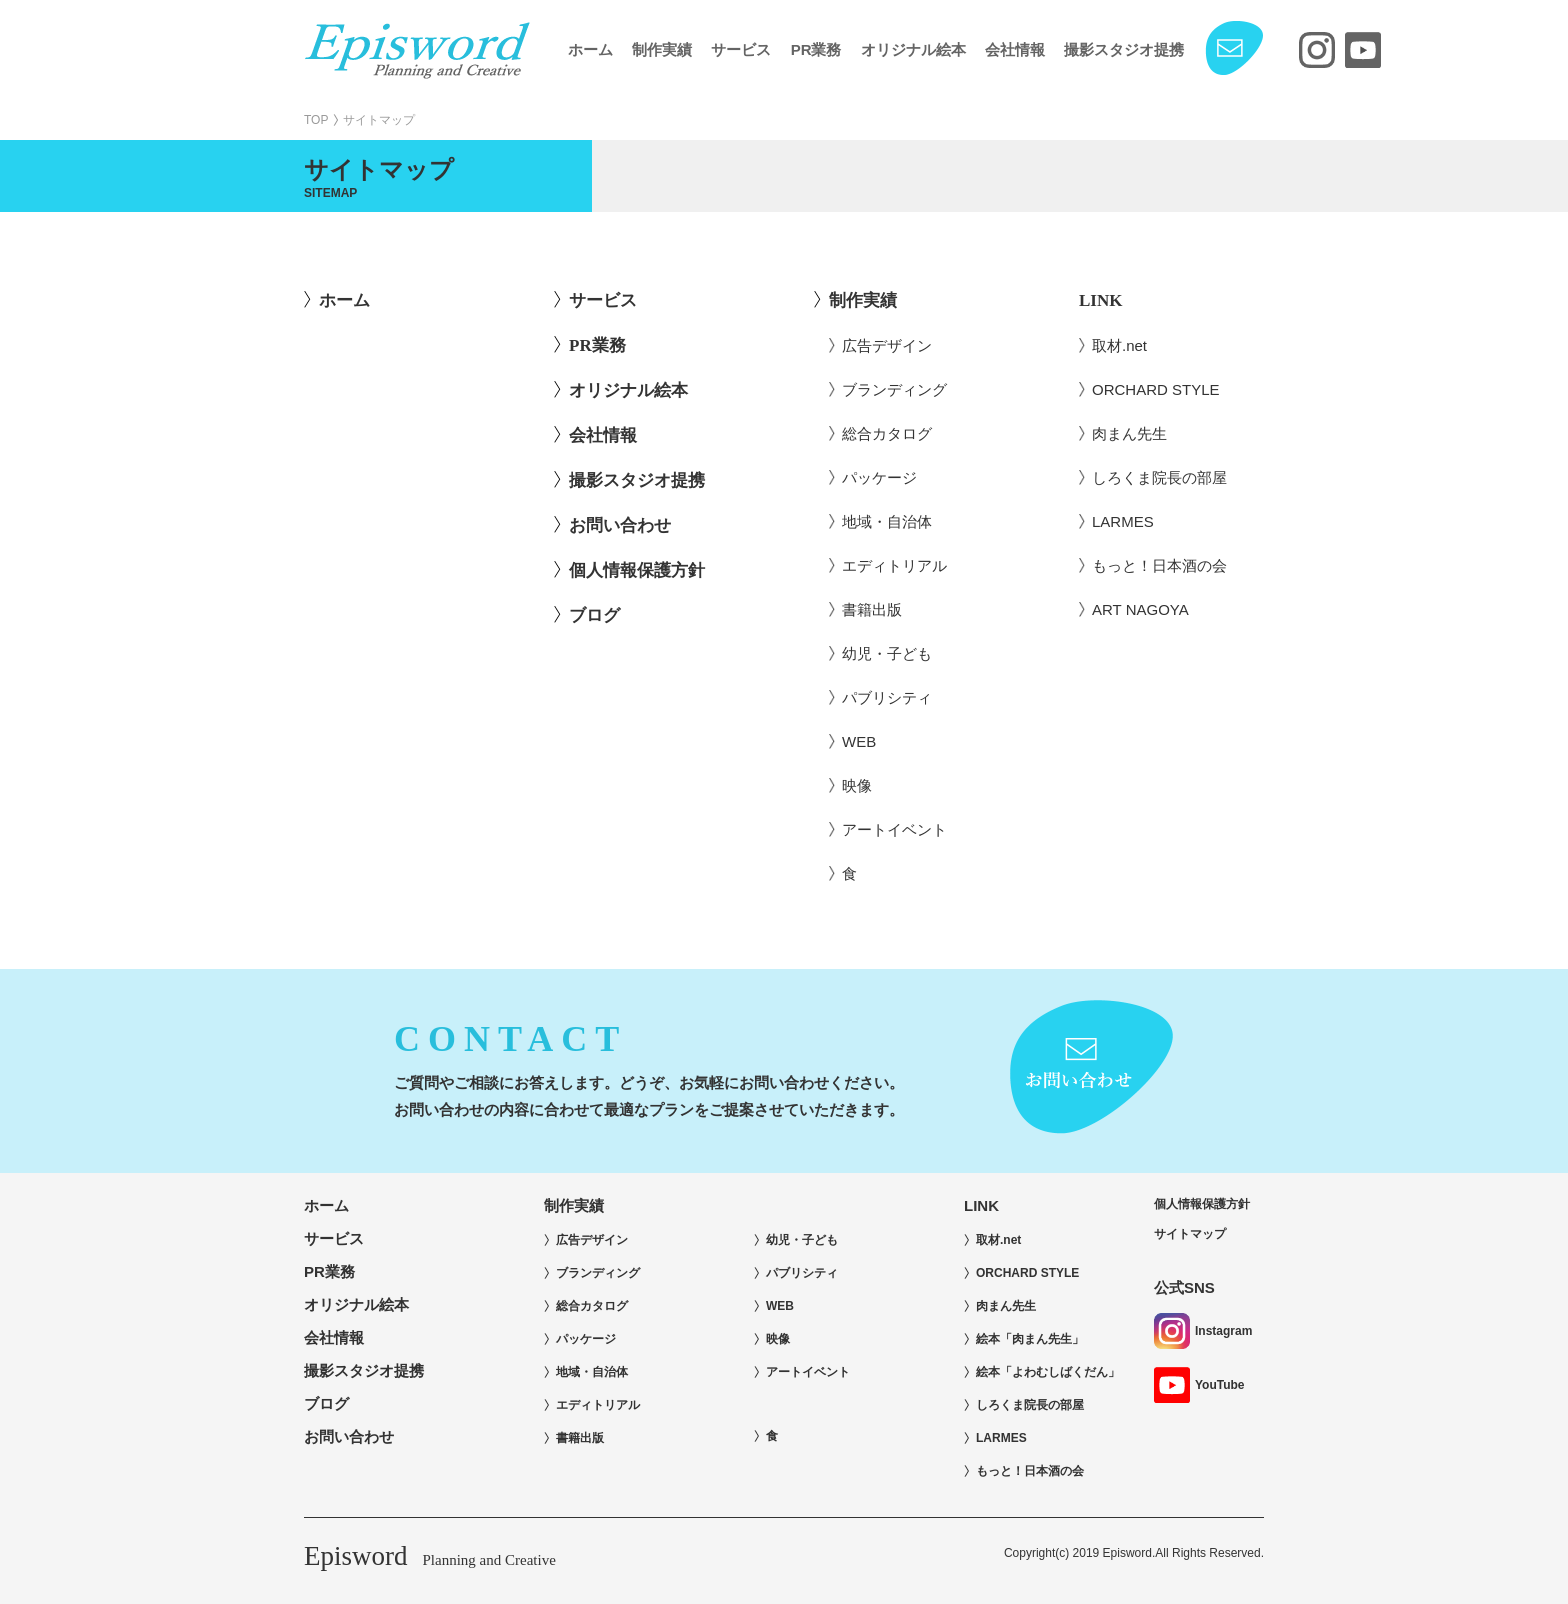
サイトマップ (1190, 1234)
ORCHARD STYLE (1156, 389)
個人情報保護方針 (637, 570)
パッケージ (879, 477)
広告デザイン (887, 345)
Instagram (1203, 1331)
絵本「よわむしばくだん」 (1048, 1372)
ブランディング (894, 389)
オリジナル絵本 (913, 49)
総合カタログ (887, 433)
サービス (741, 49)
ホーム (590, 49)
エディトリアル (894, 565)
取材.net (1119, 345)
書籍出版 (872, 609)
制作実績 (662, 49)
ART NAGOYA (1140, 609)
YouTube (1199, 1385)
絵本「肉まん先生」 (1030, 1339)
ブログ (594, 615)
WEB (859, 741)
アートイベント (894, 829)
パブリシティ (887, 697)
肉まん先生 (1129, 433)
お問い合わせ (620, 525)
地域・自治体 (887, 521)
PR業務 (816, 49)
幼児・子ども (887, 653)
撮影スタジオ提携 (1124, 49)
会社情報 (1015, 49)
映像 (857, 785)
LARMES (1123, 521)
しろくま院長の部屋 (1159, 477)
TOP (316, 120)
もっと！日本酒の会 (1159, 565)
